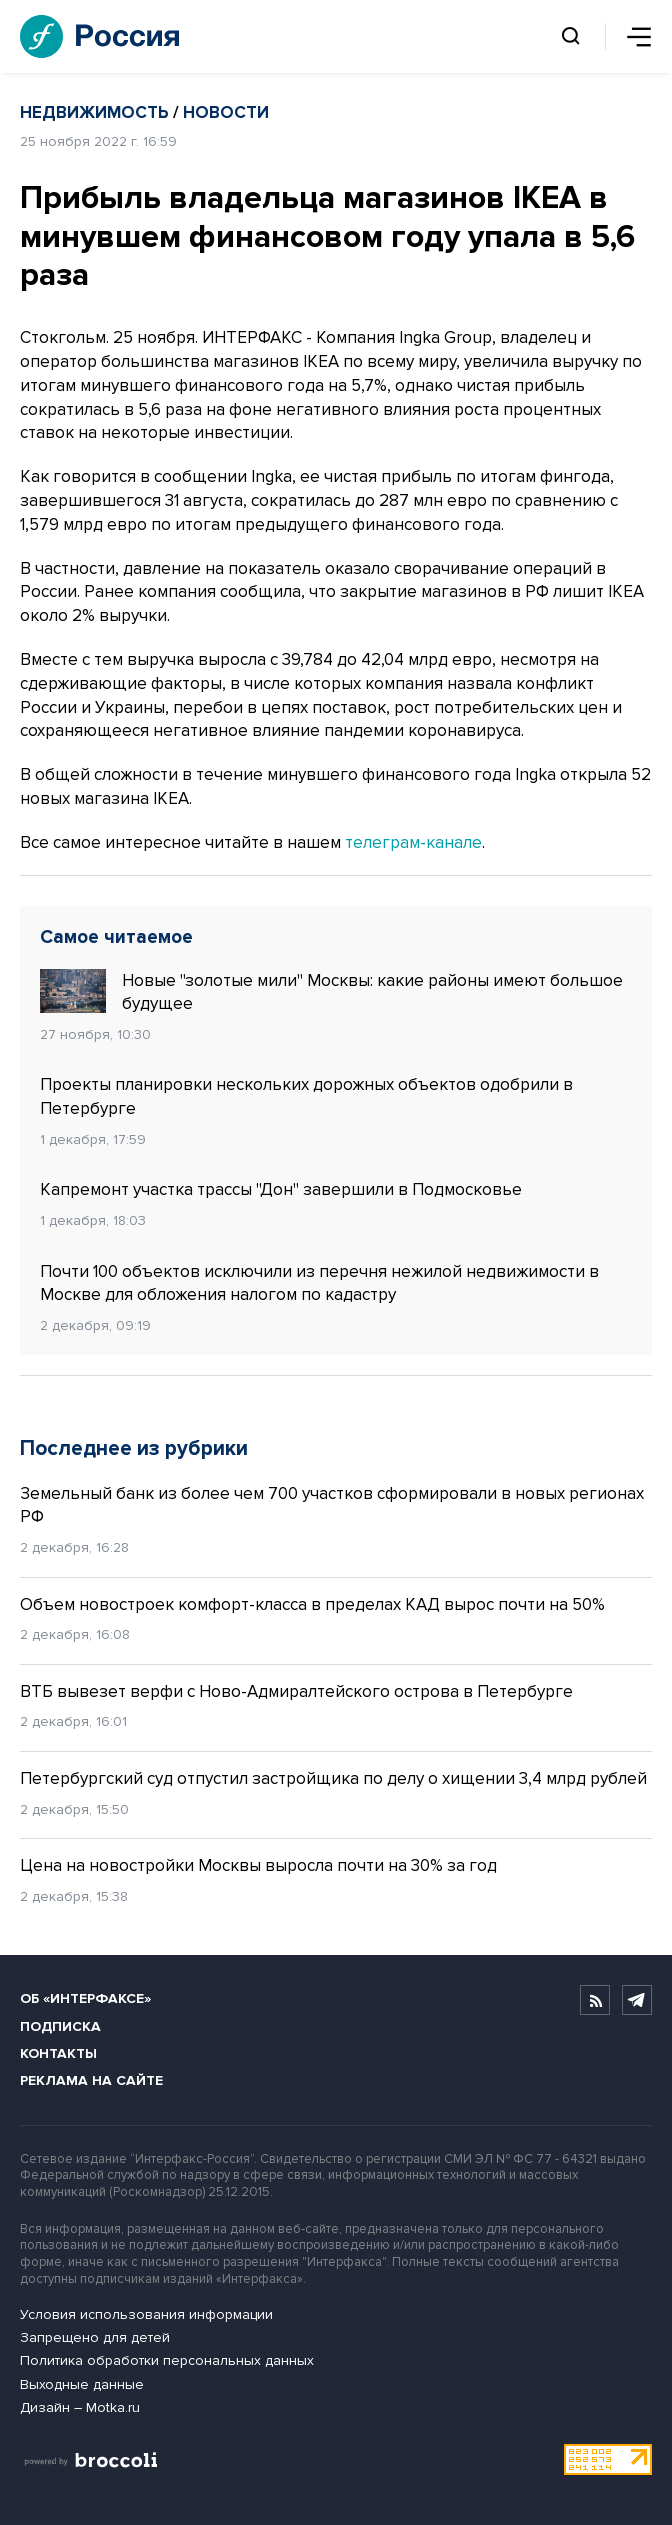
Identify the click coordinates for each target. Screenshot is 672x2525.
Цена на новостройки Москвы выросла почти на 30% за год (260, 1865)
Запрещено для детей (95, 2337)
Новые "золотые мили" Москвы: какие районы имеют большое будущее (331, 992)
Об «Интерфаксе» (85, 1998)
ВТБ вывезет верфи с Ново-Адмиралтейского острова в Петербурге (296, 1691)
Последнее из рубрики (134, 1448)
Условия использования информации (146, 2314)
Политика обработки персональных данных (167, 2360)
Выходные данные (82, 2384)
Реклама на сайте (91, 2080)
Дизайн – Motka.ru (80, 2407)
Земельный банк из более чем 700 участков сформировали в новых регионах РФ (332, 1505)
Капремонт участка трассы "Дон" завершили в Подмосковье (283, 1189)
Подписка (60, 2026)
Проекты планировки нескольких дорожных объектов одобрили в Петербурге (306, 1096)
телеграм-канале (413, 842)
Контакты (58, 2053)
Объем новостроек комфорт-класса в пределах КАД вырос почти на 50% (312, 1604)
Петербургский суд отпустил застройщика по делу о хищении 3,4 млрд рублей (333, 1778)
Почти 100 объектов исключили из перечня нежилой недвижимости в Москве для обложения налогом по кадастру (319, 1283)
